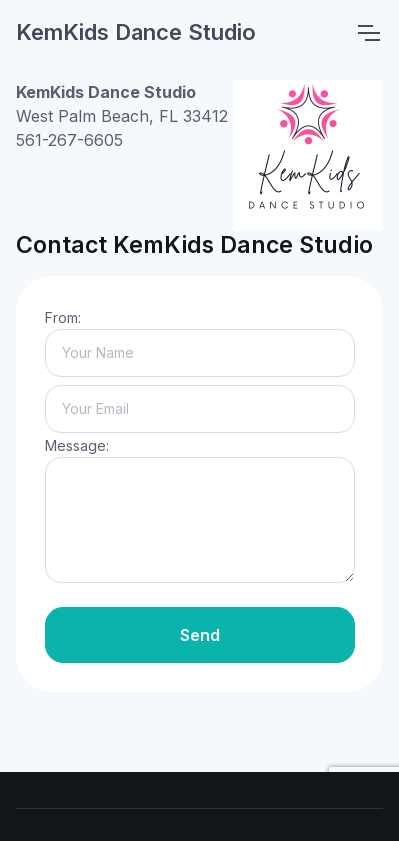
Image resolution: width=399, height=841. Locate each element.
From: (63, 317)
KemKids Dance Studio (136, 32)
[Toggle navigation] (368, 33)
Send (200, 635)
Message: (77, 445)
